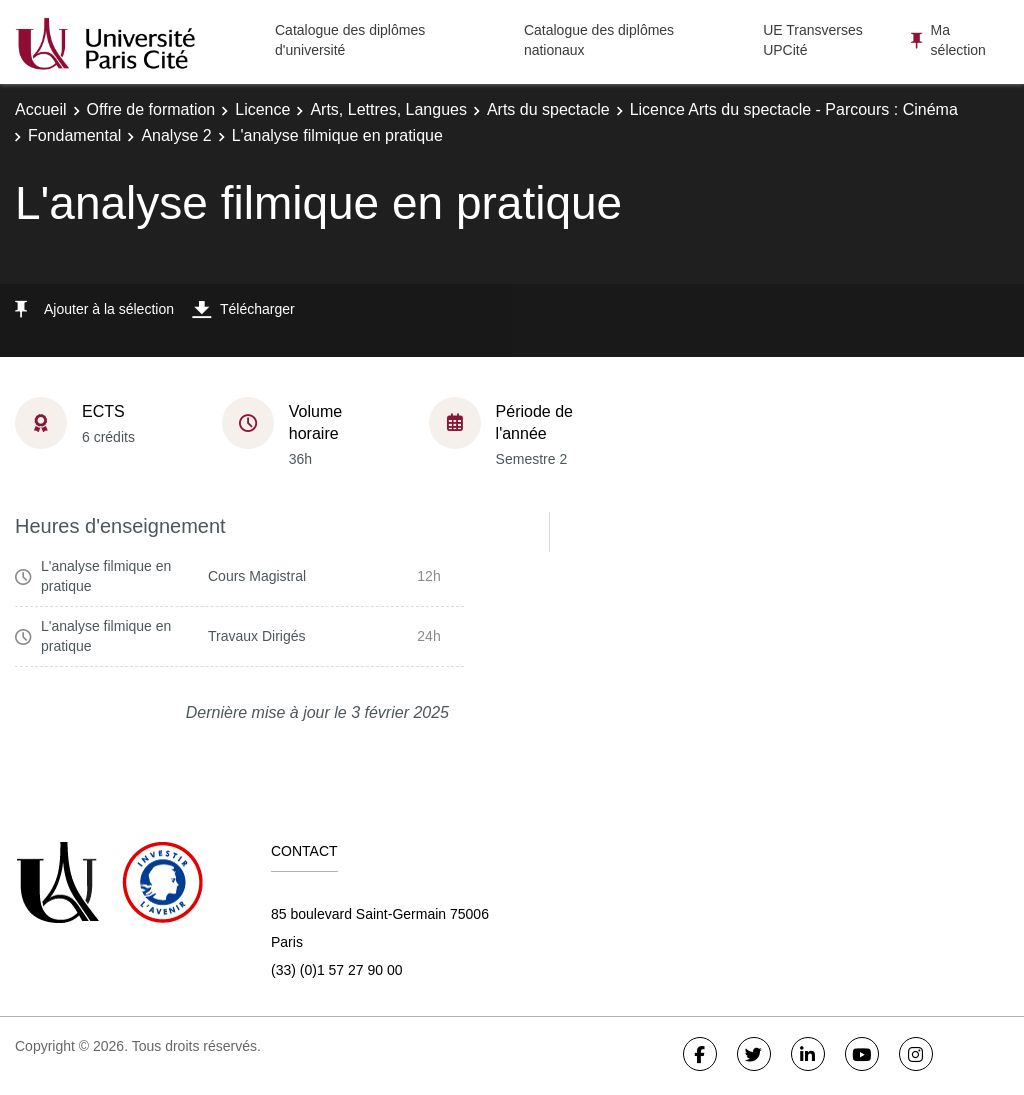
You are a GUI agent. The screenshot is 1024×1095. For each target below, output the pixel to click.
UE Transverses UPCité (813, 40)
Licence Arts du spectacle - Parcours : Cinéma (794, 109)
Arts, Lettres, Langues (388, 109)
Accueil (41, 109)
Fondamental (74, 135)
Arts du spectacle (548, 109)
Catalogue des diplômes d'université (350, 40)
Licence (262, 109)
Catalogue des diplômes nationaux (599, 40)
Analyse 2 (176, 135)
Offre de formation (151, 109)
